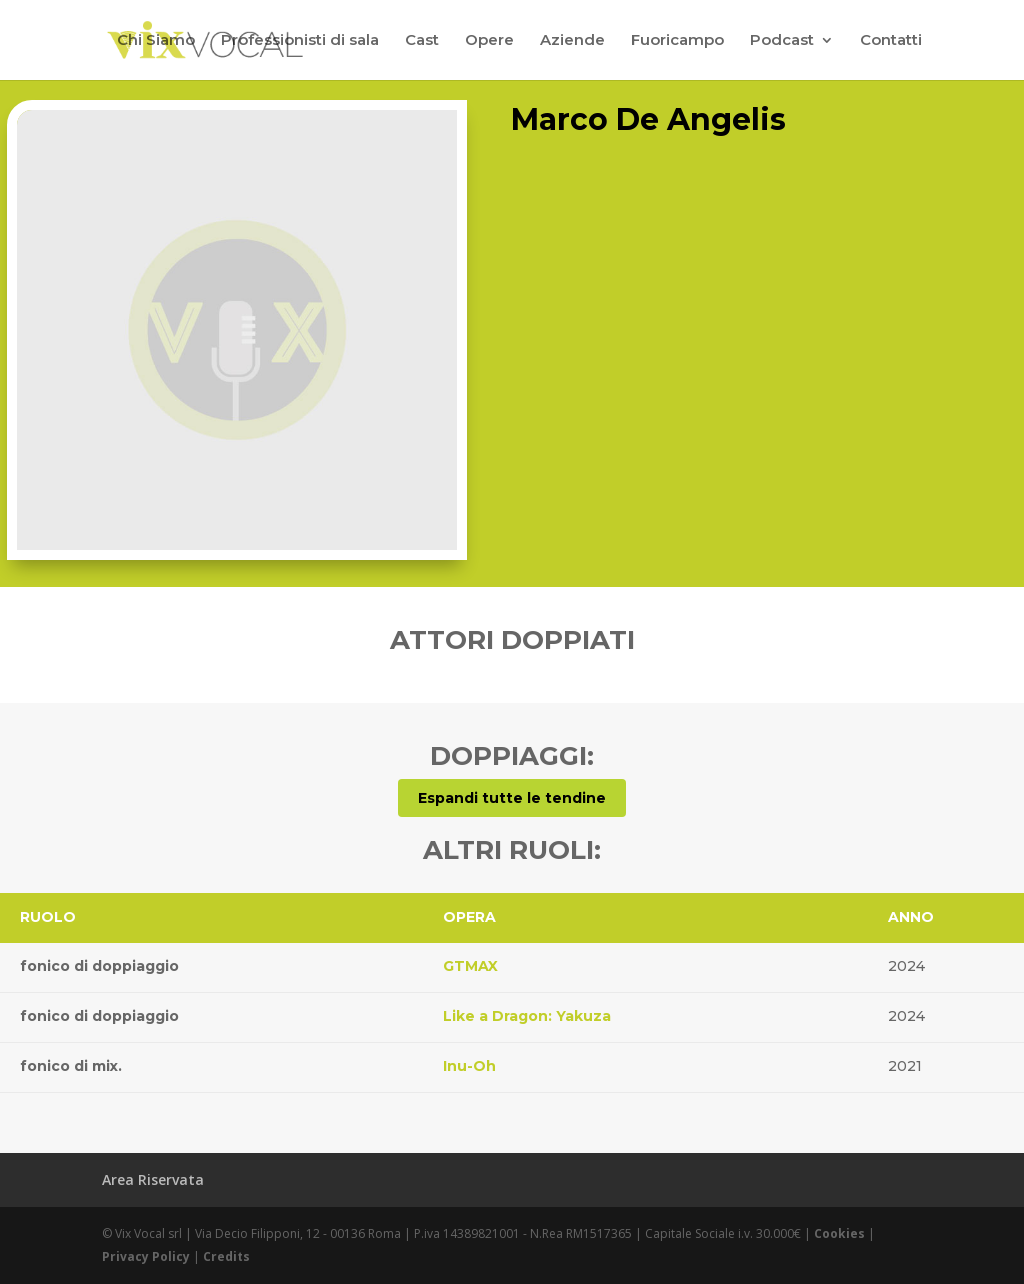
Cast (422, 41)
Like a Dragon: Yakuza (527, 1016)
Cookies (839, 1233)
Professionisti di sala (300, 41)
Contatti (891, 41)
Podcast (782, 41)
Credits (226, 1256)
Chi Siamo (156, 41)
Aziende (572, 41)
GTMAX (470, 966)
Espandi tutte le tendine (512, 798)
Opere (489, 41)
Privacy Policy (146, 1256)
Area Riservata (153, 1179)
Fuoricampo (677, 41)
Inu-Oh (469, 1066)
